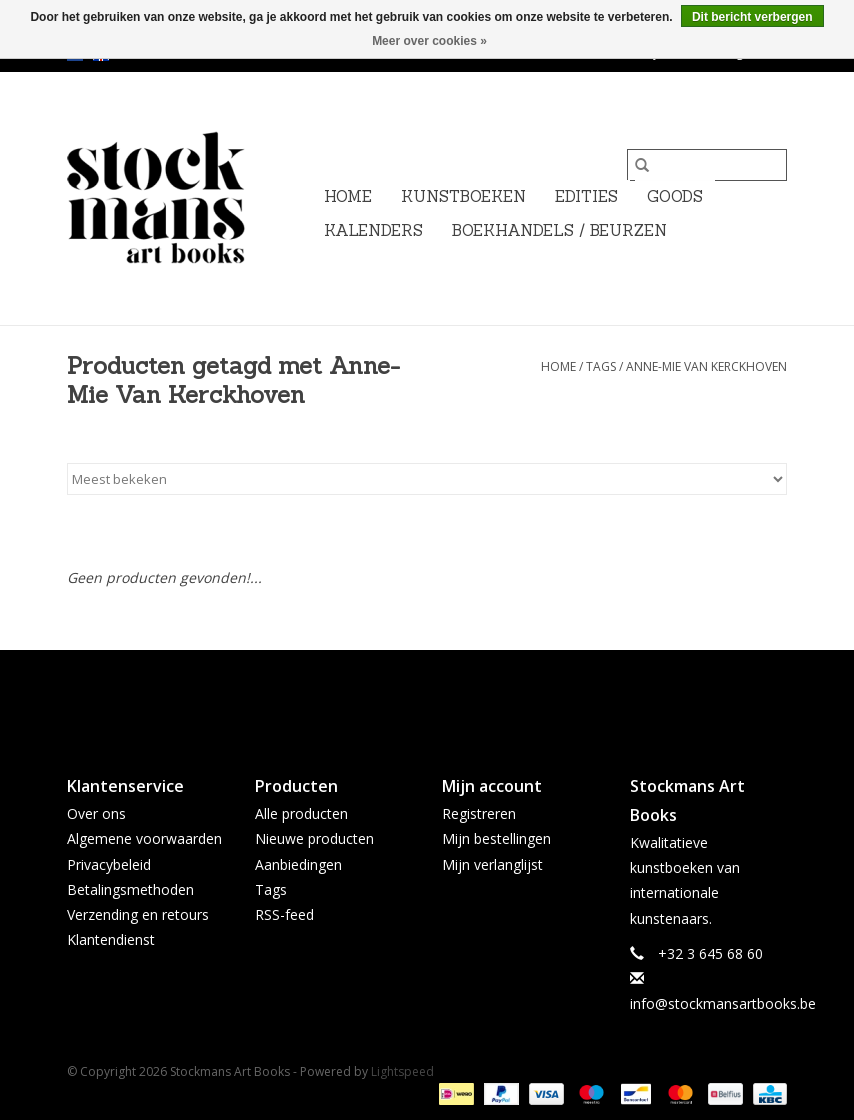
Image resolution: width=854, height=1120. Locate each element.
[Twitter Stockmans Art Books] (427, 696)
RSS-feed (284, 914)
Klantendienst (111, 939)
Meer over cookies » (429, 41)
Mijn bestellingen (496, 838)
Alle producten (301, 813)
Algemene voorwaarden (144, 838)
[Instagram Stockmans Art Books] (463, 696)
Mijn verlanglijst (492, 864)
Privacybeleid (109, 864)
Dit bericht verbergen (752, 17)
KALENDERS (373, 230)
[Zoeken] (707, 165)
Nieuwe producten (314, 838)
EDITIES (586, 196)
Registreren (479, 813)
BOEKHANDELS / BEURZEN (559, 230)
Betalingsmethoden (130, 889)
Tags (601, 366)
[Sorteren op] (427, 479)
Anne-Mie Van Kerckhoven (706, 366)
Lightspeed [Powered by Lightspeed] (402, 1071)
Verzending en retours (138, 914)
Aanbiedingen (298, 864)
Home (348, 196)
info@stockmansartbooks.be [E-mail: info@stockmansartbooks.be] (723, 1003)
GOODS (675, 196)
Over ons (96, 813)
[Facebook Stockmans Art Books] (391, 696)
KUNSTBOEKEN (463, 196)
